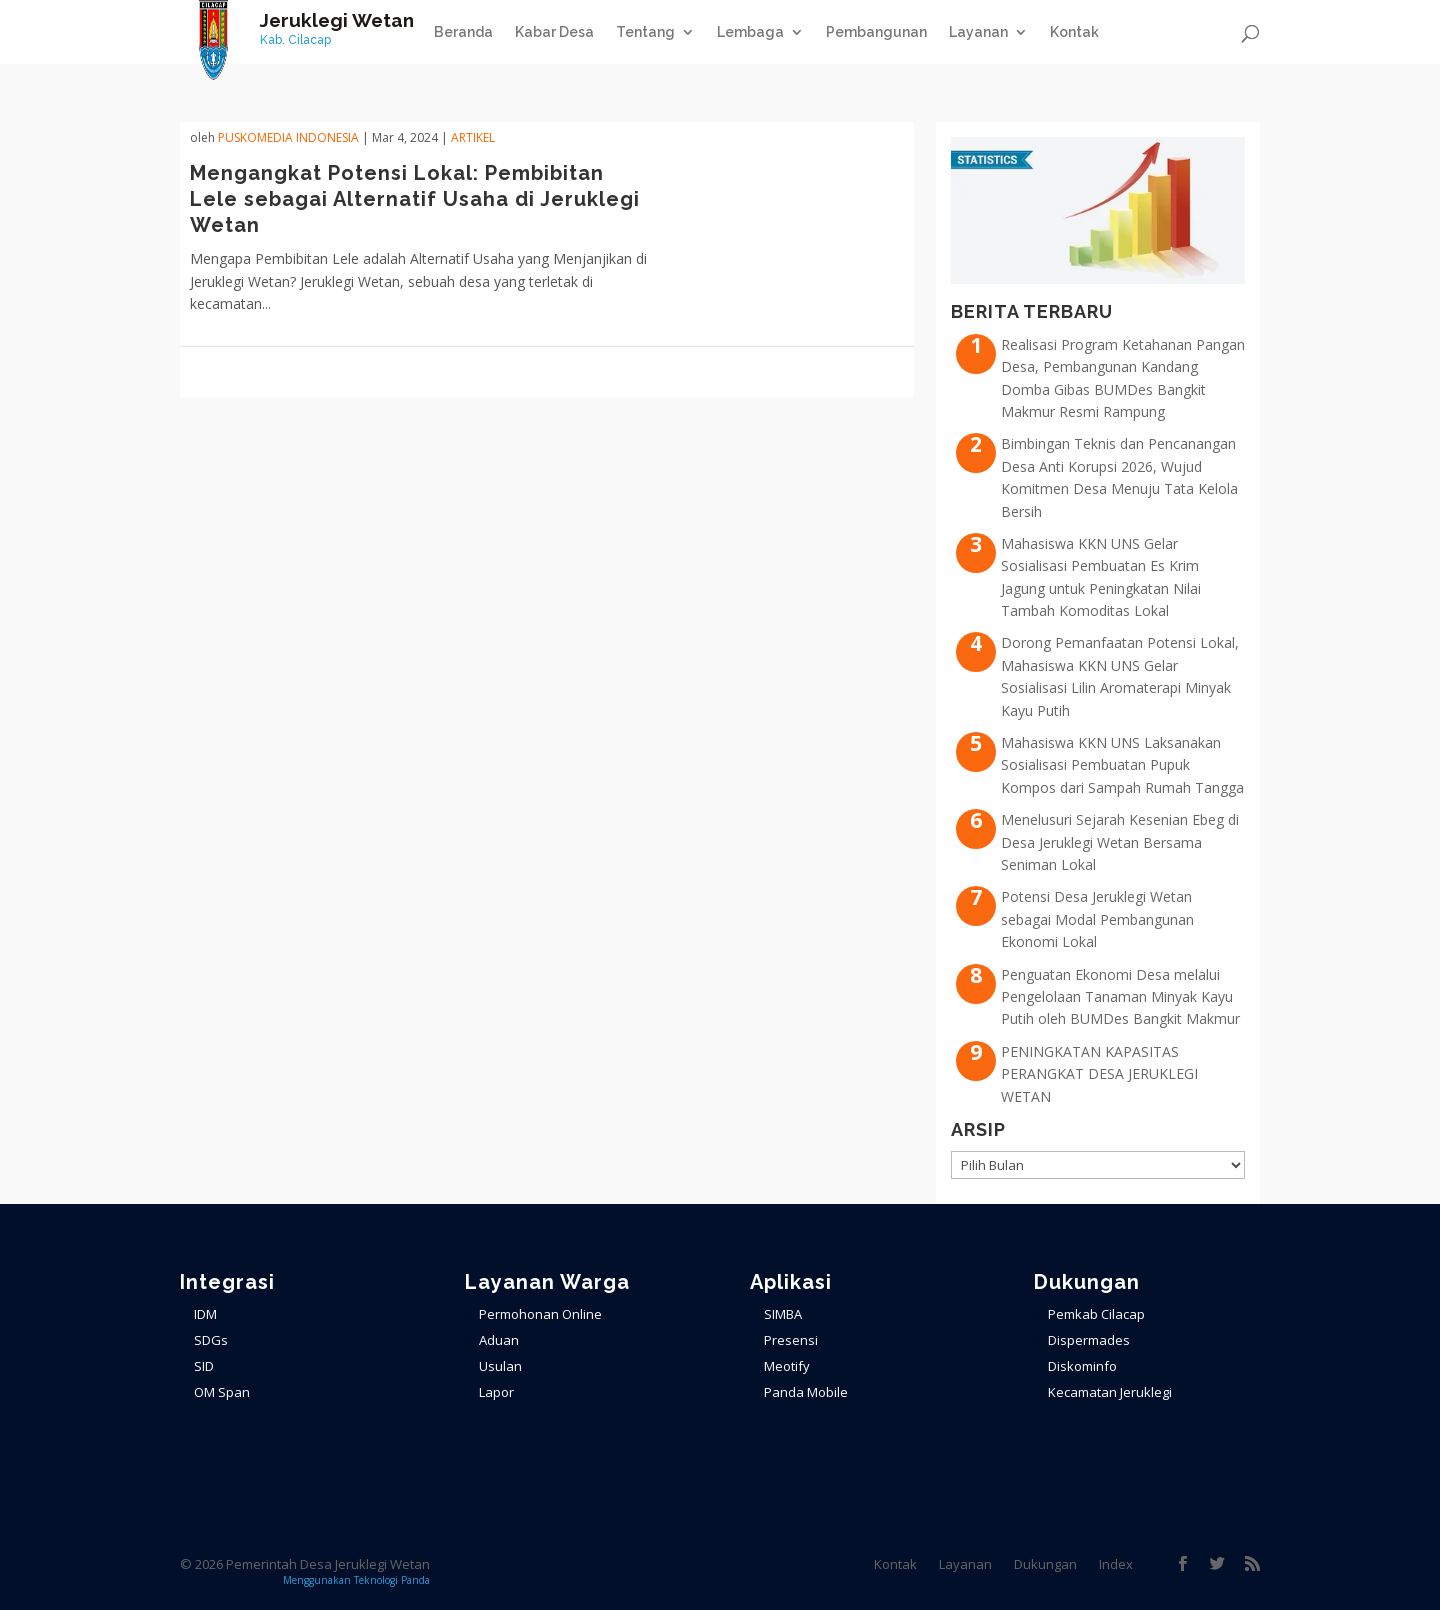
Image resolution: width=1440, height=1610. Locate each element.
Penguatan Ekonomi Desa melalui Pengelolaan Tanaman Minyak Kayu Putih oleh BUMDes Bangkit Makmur (1120, 997)
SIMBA (783, 1314)
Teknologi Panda (392, 1580)
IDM (205, 1314)
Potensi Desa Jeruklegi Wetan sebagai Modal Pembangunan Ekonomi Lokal (1097, 919)
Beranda (463, 32)
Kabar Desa (554, 32)
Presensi (791, 1340)
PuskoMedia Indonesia (288, 137)
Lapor (496, 1392)
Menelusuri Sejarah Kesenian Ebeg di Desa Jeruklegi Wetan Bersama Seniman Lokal (1120, 842)
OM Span (222, 1392)
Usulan (500, 1366)
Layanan (978, 32)
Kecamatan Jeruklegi (1110, 1392)
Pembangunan (876, 32)
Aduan (499, 1340)
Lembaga (750, 32)
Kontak (1074, 32)
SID (204, 1366)
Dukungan (1045, 1564)
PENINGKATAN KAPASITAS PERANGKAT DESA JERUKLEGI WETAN (1099, 1074)
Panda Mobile (806, 1392)
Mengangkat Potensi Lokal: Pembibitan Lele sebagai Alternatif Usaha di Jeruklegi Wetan (415, 199)
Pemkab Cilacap (1096, 1314)
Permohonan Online (540, 1314)
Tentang (645, 32)
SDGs (211, 1340)
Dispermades (1089, 1340)
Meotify (787, 1366)
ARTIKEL (473, 137)
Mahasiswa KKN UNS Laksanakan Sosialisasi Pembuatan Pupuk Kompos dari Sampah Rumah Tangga (1122, 765)
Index (1116, 1564)
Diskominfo (1082, 1366)
